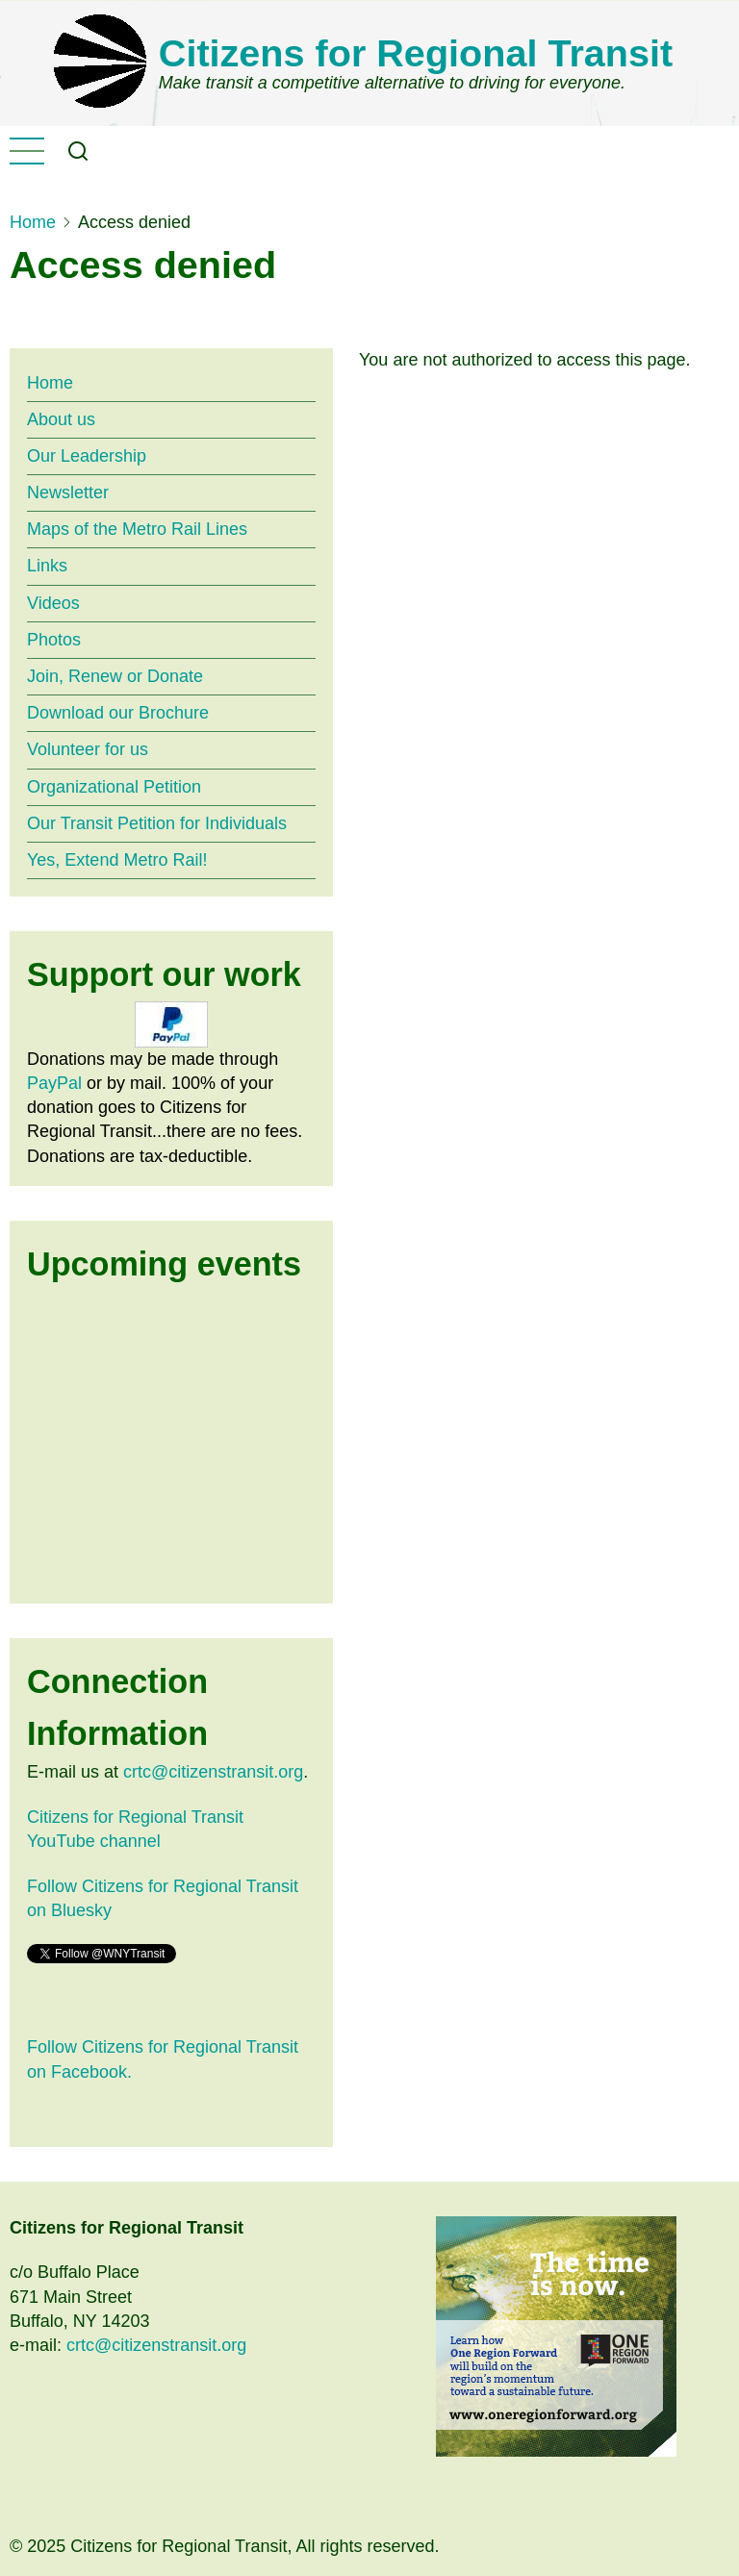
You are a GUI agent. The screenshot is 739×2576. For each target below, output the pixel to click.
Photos (54, 639)
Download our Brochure (118, 712)
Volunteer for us (87, 749)
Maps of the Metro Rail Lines (137, 529)
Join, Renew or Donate (115, 676)
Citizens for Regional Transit (416, 53)
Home (33, 222)
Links (47, 565)
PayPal (54, 1083)
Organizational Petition (114, 786)
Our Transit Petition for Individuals (157, 823)
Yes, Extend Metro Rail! (117, 860)
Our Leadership (86, 456)
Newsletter (68, 492)
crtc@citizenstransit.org (213, 1771)
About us (61, 419)
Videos (53, 603)
